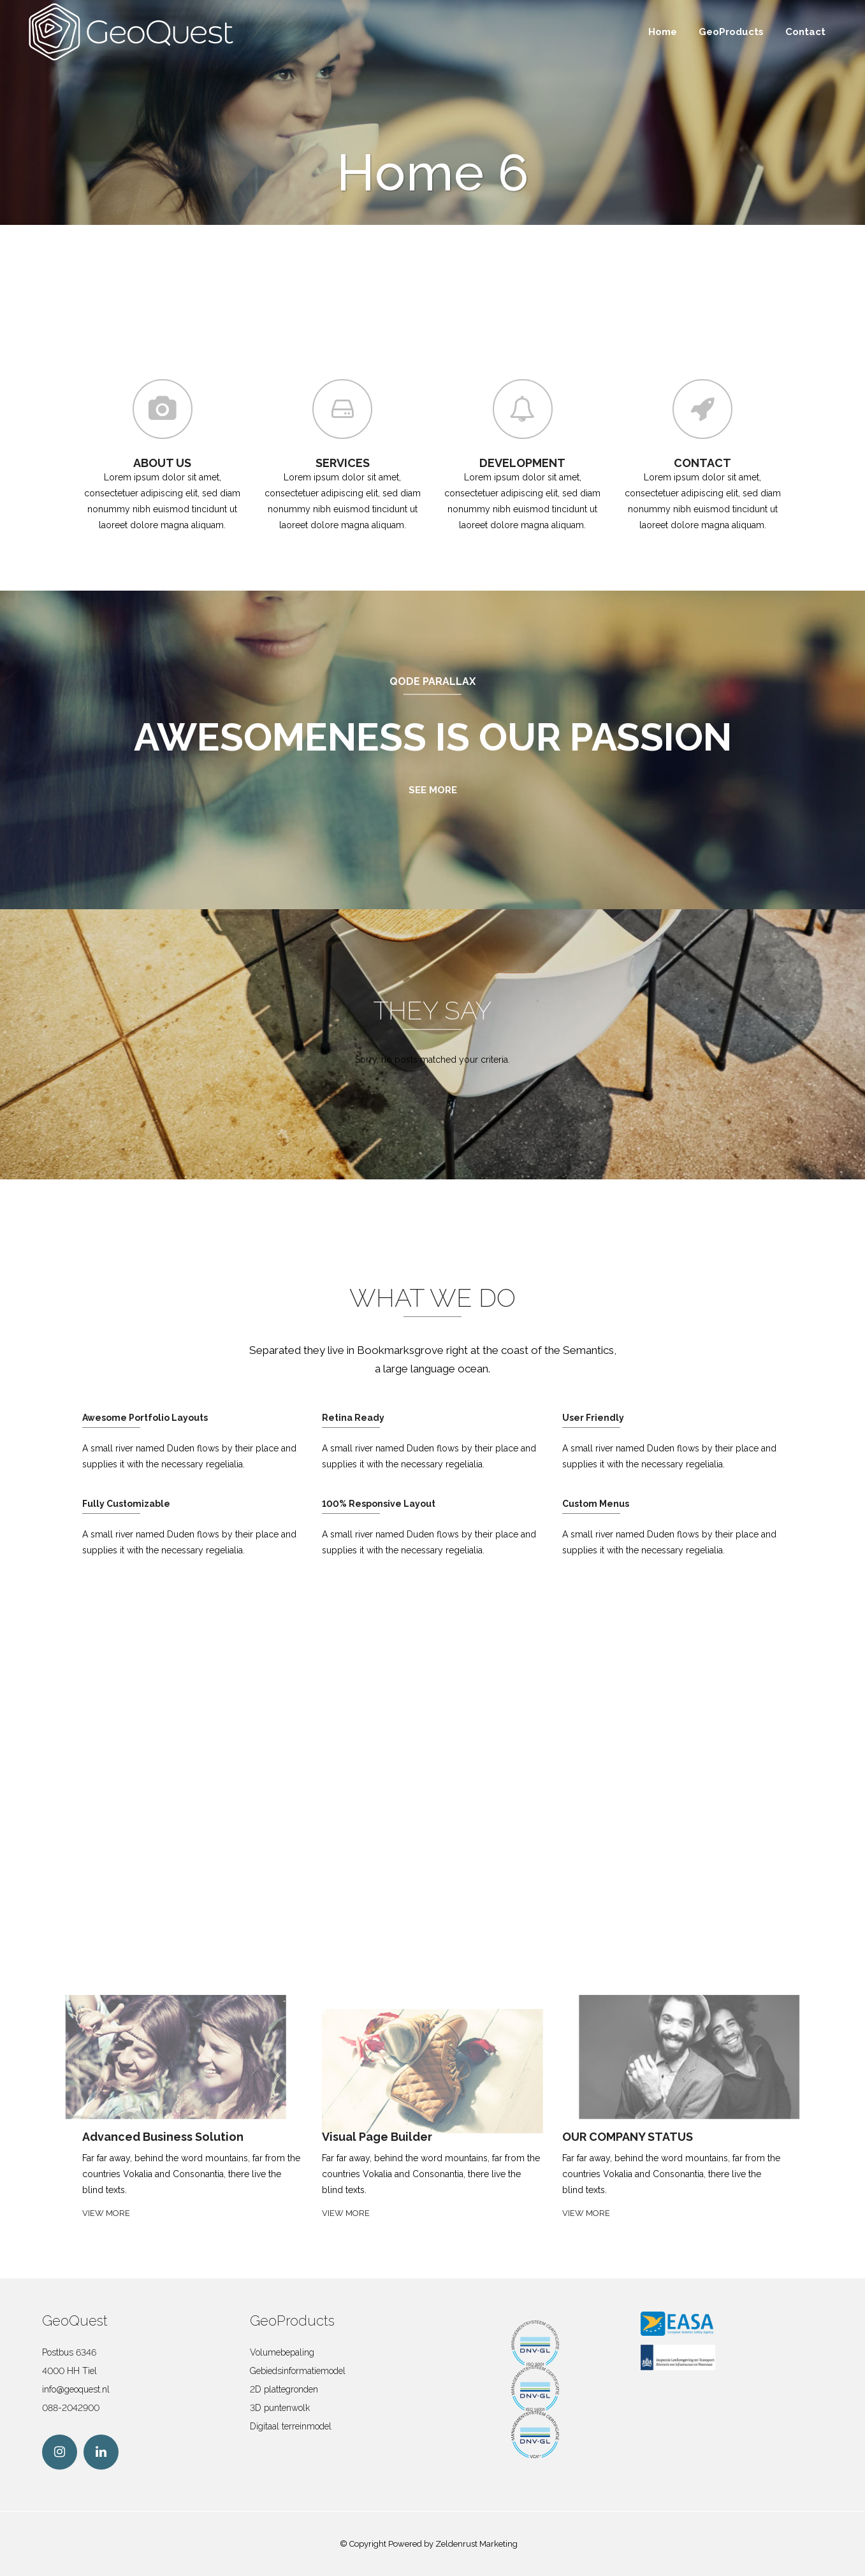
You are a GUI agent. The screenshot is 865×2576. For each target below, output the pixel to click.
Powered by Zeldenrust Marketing (453, 2544)
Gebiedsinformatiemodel (297, 2371)
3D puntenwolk (280, 2408)
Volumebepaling (282, 2352)
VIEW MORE (106, 2213)
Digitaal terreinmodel (290, 2426)
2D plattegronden (284, 2389)
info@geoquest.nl (76, 2389)
